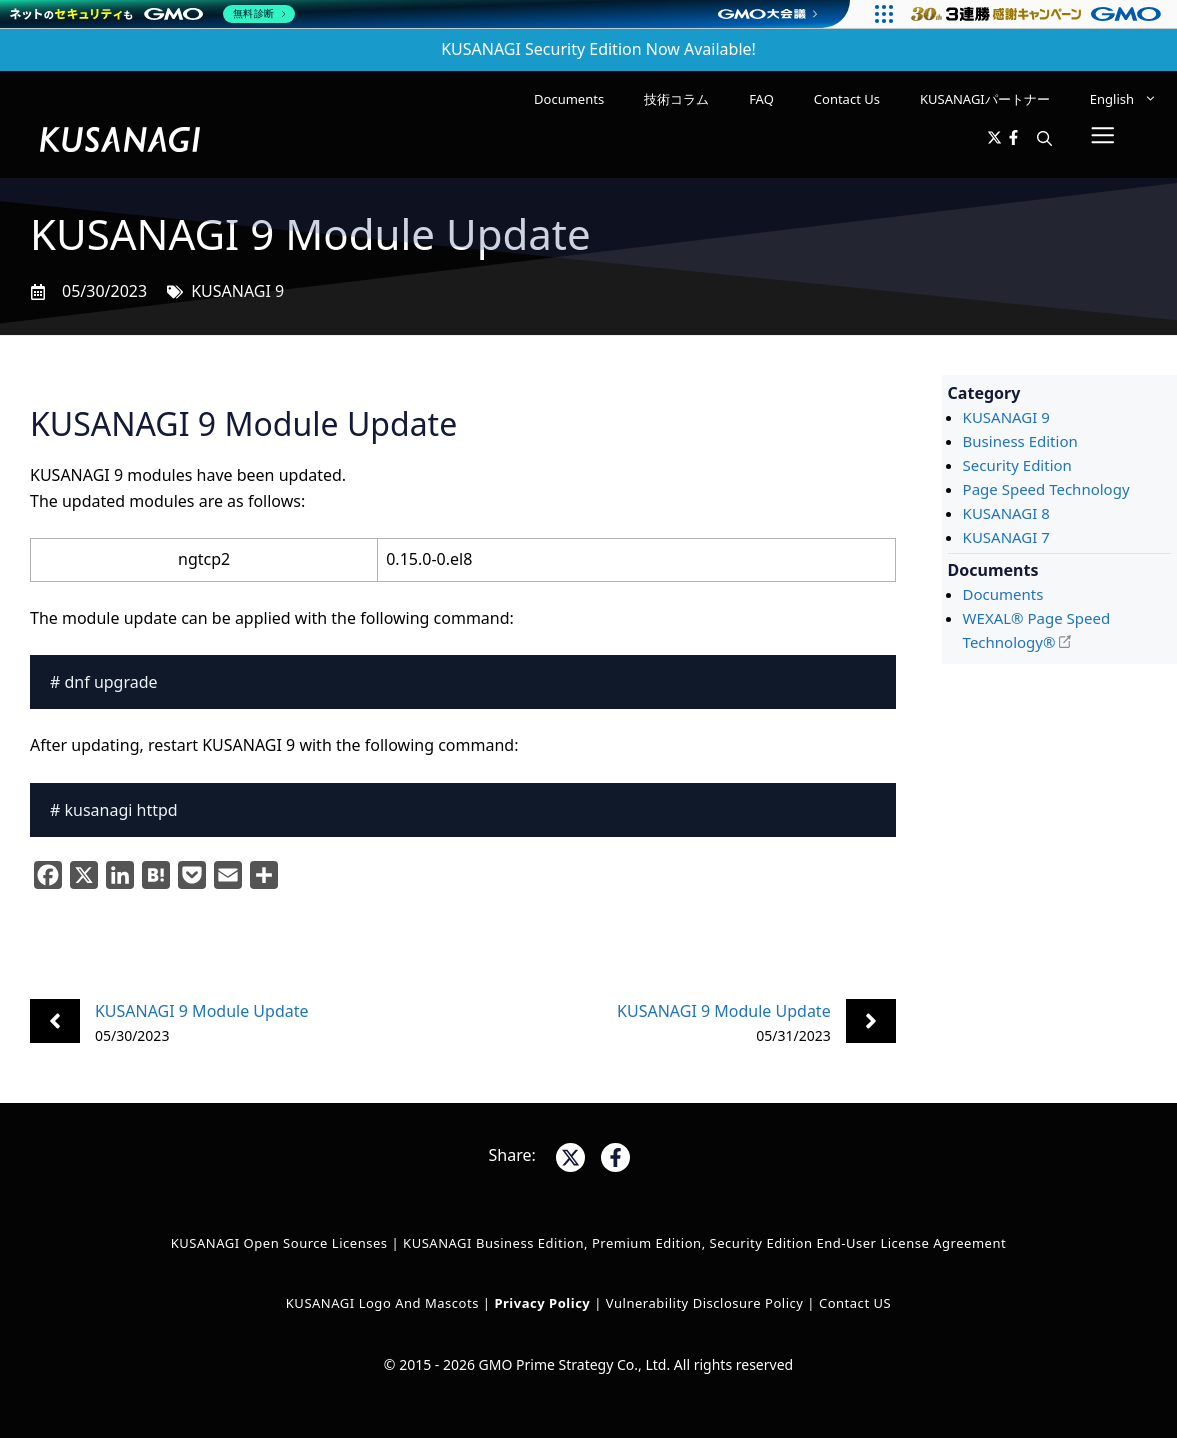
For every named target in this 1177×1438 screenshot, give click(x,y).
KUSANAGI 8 (1006, 513)
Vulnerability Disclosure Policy (705, 1303)
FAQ (761, 99)
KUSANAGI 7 (1006, 537)
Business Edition (1020, 441)
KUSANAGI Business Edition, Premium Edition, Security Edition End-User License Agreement (704, 1243)
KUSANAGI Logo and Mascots (384, 1303)
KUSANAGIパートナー (985, 99)
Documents (569, 99)
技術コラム (676, 99)
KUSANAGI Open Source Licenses (279, 1243)
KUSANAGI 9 (237, 291)
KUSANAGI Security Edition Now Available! (598, 49)
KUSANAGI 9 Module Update (202, 1011)
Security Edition (1017, 465)
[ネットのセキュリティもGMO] (153, 14)
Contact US (855, 1303)
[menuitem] (1123, 99)
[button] (1044, 139)
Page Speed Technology (1046, 489)
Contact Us (847, 99)
